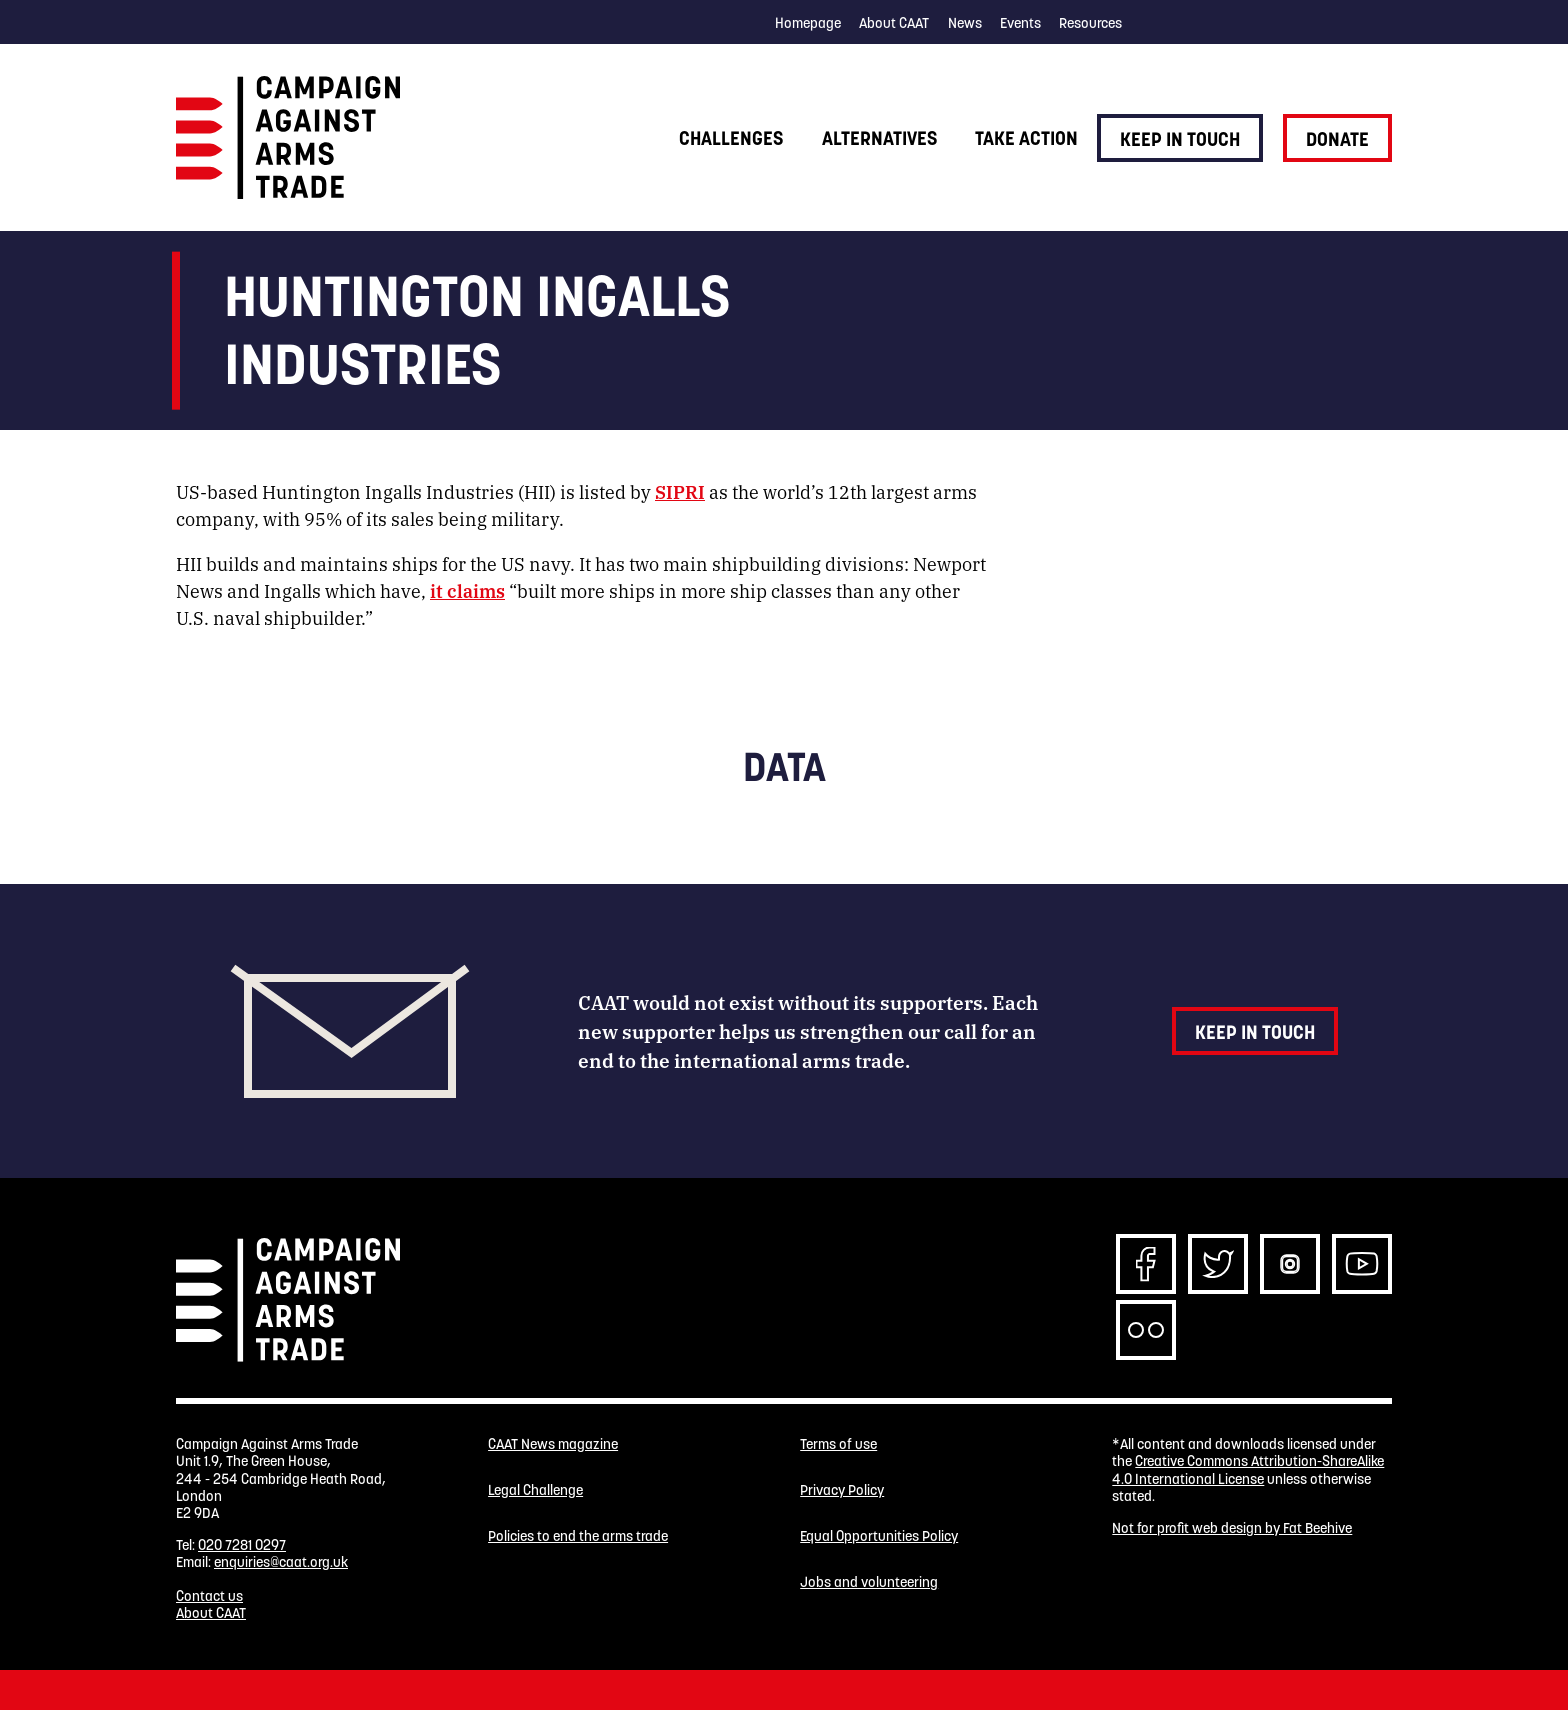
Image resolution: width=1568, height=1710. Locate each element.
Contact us (209, 1596)
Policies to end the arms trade (578, 1536)
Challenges (731, 138)
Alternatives (879, 138)
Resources (1090, 23)
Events (1020, 23)
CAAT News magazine (553, 1444)
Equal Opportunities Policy (879, 1536)
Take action (1026, 138)
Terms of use (838, 1444)
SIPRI (680, 491)
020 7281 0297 (242, 1545)
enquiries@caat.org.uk (281, 1562)
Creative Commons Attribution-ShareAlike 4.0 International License (1248, 1469)
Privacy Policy (842, 1490)
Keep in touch (1180, 139)
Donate (1337, 139)
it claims (467, 590)
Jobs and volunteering (869, 1582)
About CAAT (894, 23)
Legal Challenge (535, 1490)
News (965, 23)
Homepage (808, 23)
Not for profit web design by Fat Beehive (1232, 1528)
